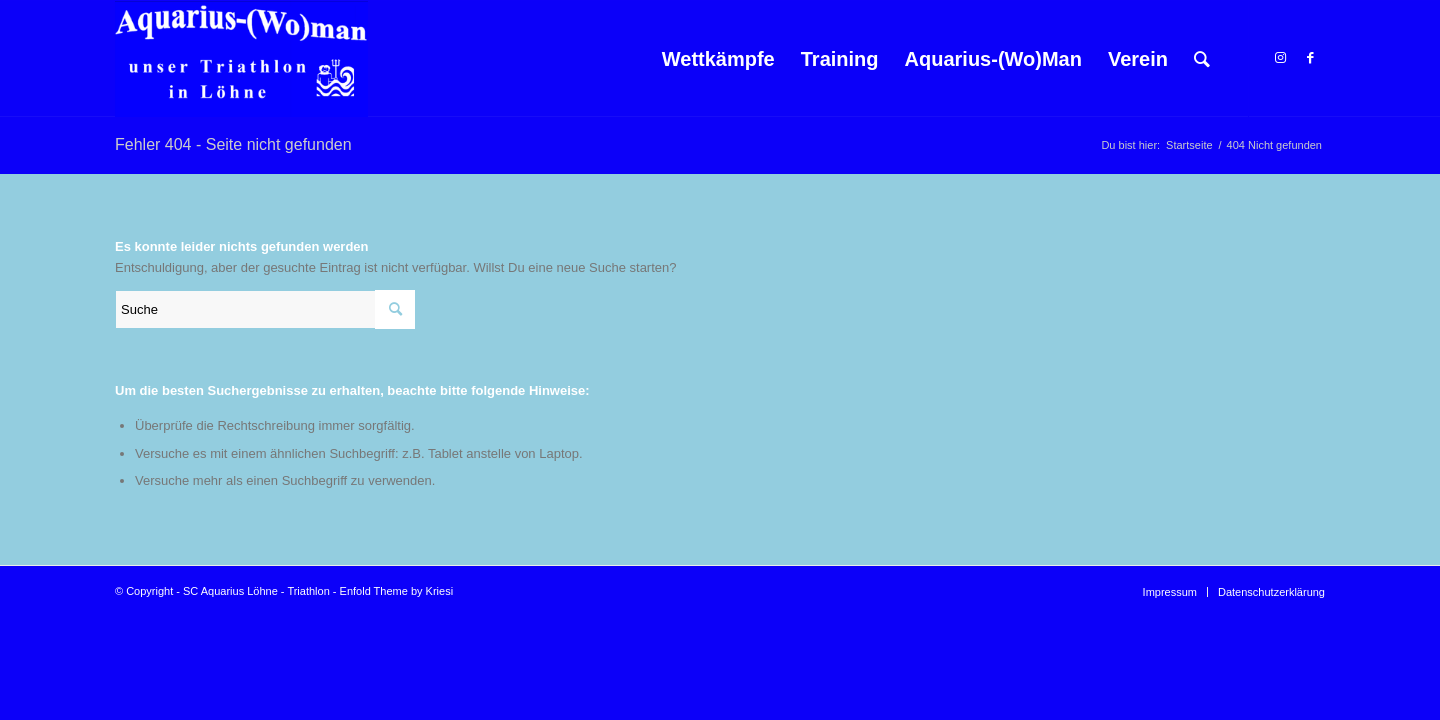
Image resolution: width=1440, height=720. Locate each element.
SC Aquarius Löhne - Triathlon (256, 591)
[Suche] (1202, 59)
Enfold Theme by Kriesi (397, 591)
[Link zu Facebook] (1310, 58)
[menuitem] (718, 59)
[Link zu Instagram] (1280, 58)
